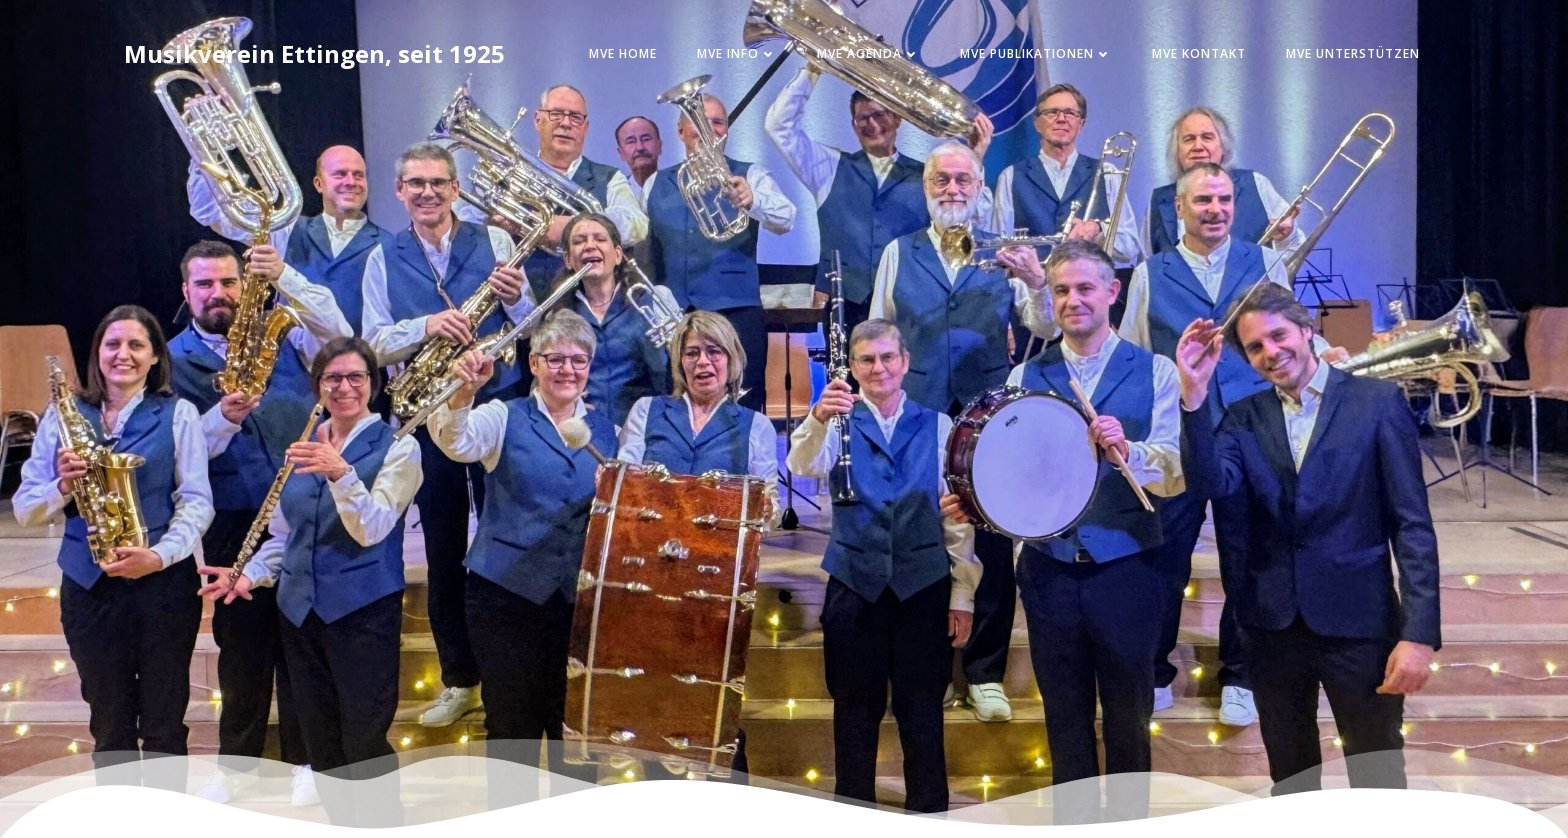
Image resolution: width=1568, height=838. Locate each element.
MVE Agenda (868, 53)
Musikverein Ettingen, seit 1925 (314, 53)
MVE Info (737, 53)
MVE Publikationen (1036, 53)
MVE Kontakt (1199, 53)
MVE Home (623, 53)
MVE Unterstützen (1353, 53)
